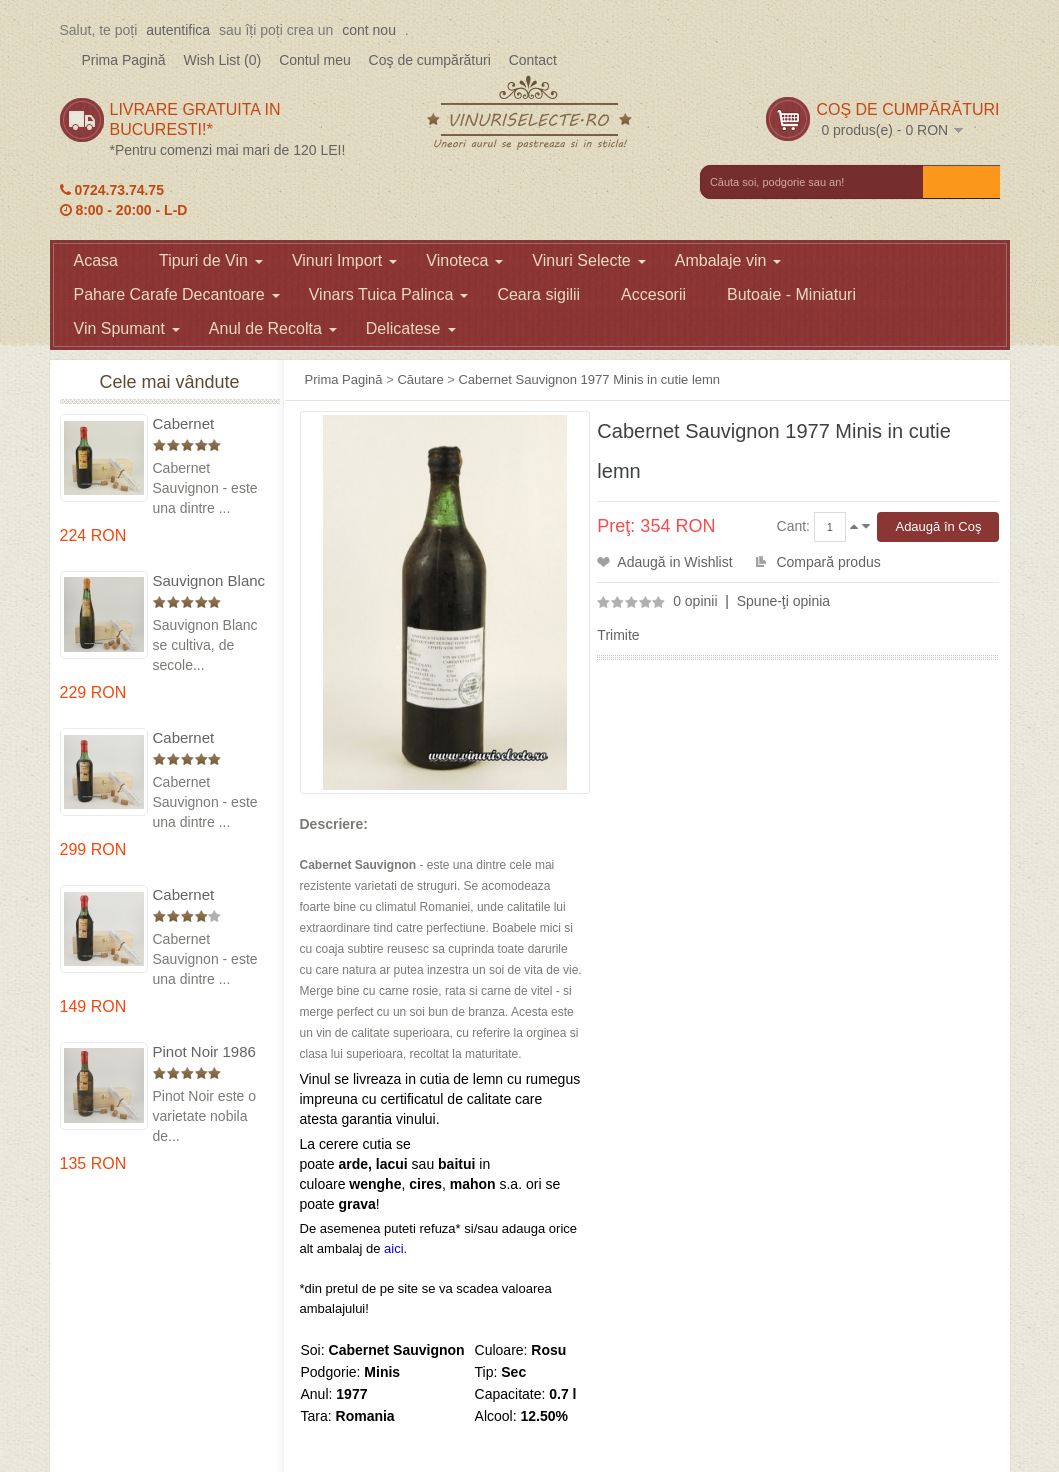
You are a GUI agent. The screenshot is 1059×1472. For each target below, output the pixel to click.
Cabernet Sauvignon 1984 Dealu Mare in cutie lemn (207, 895)
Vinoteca (464, 260)
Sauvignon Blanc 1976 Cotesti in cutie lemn (209, 581)
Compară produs (828, 562)
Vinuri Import (344, 260)
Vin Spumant (127, 328)
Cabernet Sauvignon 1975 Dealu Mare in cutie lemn (207, 424)
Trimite (618, 635)
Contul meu (315, 60)
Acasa (96, 260)
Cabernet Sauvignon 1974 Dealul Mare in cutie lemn (207, 738)
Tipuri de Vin (211, 260)
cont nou (369, 30)
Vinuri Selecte (588, 260)
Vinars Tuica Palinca (389, 294)
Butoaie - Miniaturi (791, 294)
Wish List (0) (222, 60)
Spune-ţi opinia (783, 601)
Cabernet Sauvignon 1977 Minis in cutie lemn (589, 379)
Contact (533, 60)
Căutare (420, 379)
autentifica (178, 30)
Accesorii (653, 294)
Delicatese (411, 328)
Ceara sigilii (538, 294)
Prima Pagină (124, 60)
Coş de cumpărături (430, 60)
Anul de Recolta (273, 328)
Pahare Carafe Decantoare (177, 294)
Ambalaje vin (728, 260)
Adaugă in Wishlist (674, 562)
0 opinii (695, 601)
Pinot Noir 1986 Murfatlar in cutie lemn (208, 1052)
